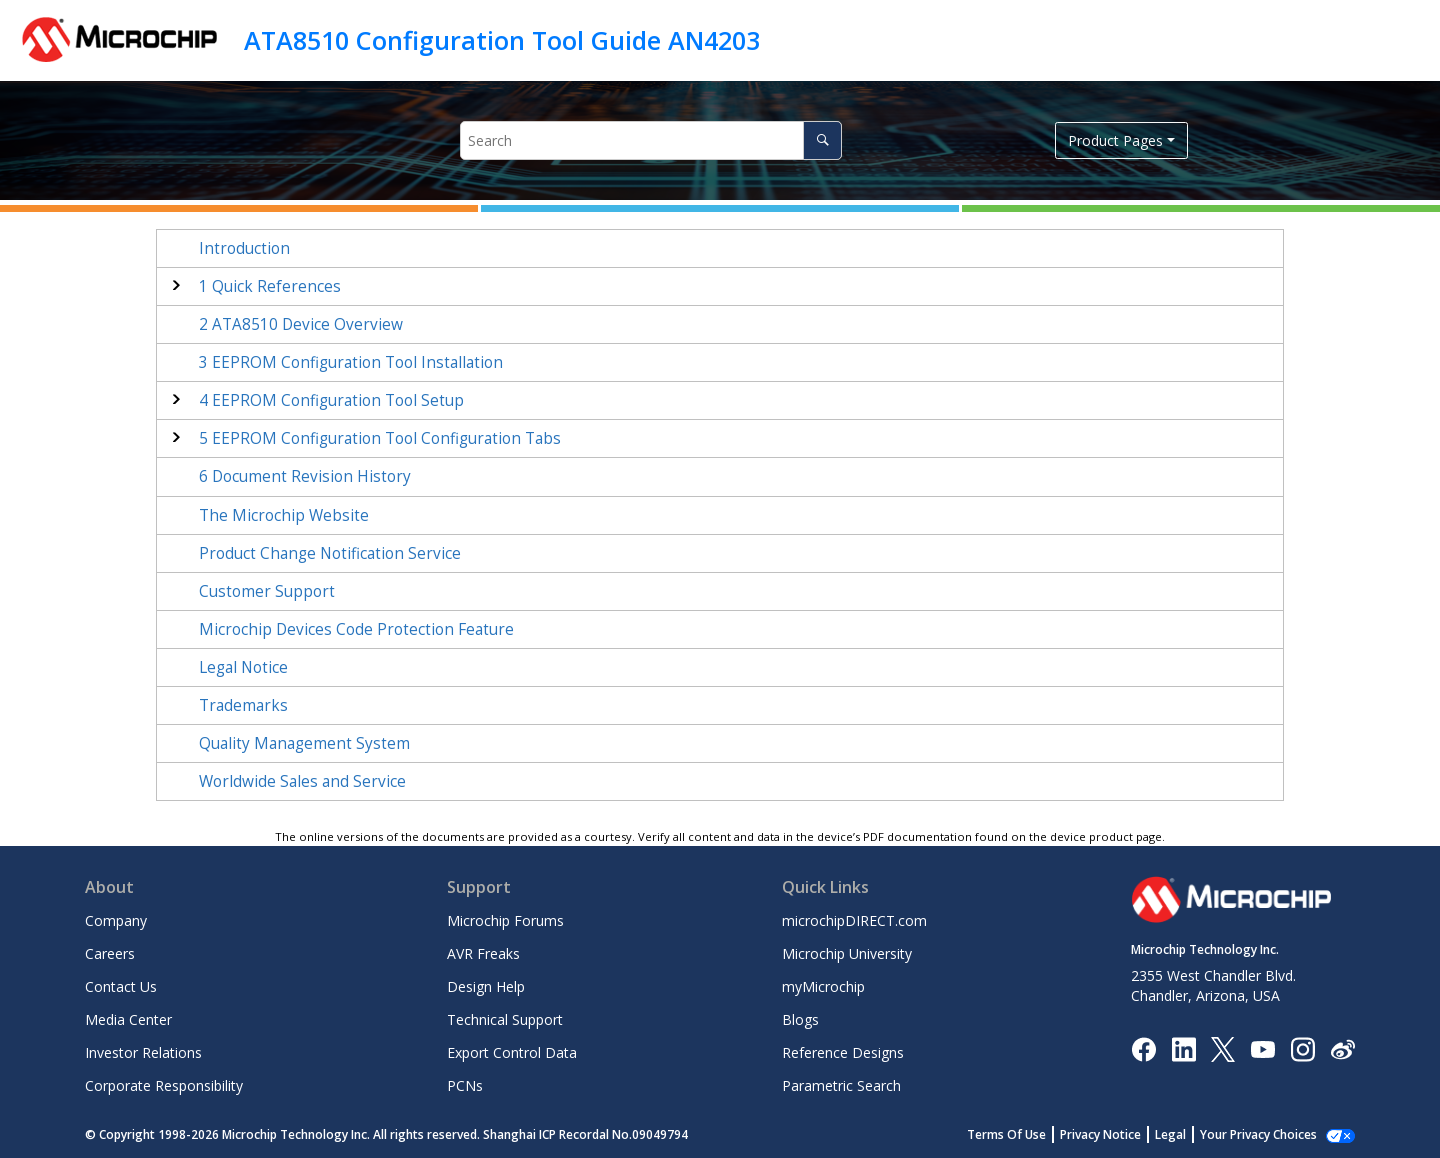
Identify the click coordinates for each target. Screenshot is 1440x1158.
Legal (1170, 1134)
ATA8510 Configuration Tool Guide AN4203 (502, 40)
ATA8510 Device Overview (301, 324)
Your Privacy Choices (1258, 1134)
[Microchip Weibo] (1342, 1048)
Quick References (270, 286)
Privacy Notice (1100, 1134)
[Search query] (650, 140)
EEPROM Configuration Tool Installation (351, 362)
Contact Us (121, 986)
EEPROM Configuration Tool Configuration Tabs (380, 438)
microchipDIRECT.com (854, 920)
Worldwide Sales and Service (302, 781)
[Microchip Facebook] (1143, 1047)
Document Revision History (305, 476)
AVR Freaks (483, 953)
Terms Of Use (1006, 1134)
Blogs (800, 1019)
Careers (110, 953)
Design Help (486, 986)
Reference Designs (843, 1052)
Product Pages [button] (1115, 140)
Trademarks (243, 705)
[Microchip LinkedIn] (1183, 1047)
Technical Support (505, 1019)
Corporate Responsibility (164, 1085)
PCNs (465, 1085)
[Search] (822, 140)
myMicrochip (823, 986)
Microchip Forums (505, 920)
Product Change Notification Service (330, 553)
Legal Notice (243, 667)
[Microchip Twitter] (1223, 1047)
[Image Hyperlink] (1262, 1048)
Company (116, 920)
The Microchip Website (284, 515)
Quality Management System (304, 743)
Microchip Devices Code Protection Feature (356, 629)
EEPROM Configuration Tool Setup (331, 400)
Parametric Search (841, 1085)
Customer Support (267, 591)
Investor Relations (143, 1052)
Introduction (244, 248)
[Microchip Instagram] (1302, 1047)
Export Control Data (512, 1052)
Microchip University (847, 953)
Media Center (128, 1019)
